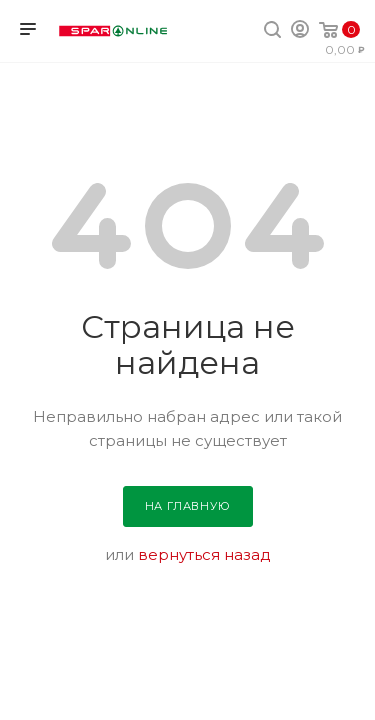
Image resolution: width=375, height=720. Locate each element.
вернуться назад (204, 554)
